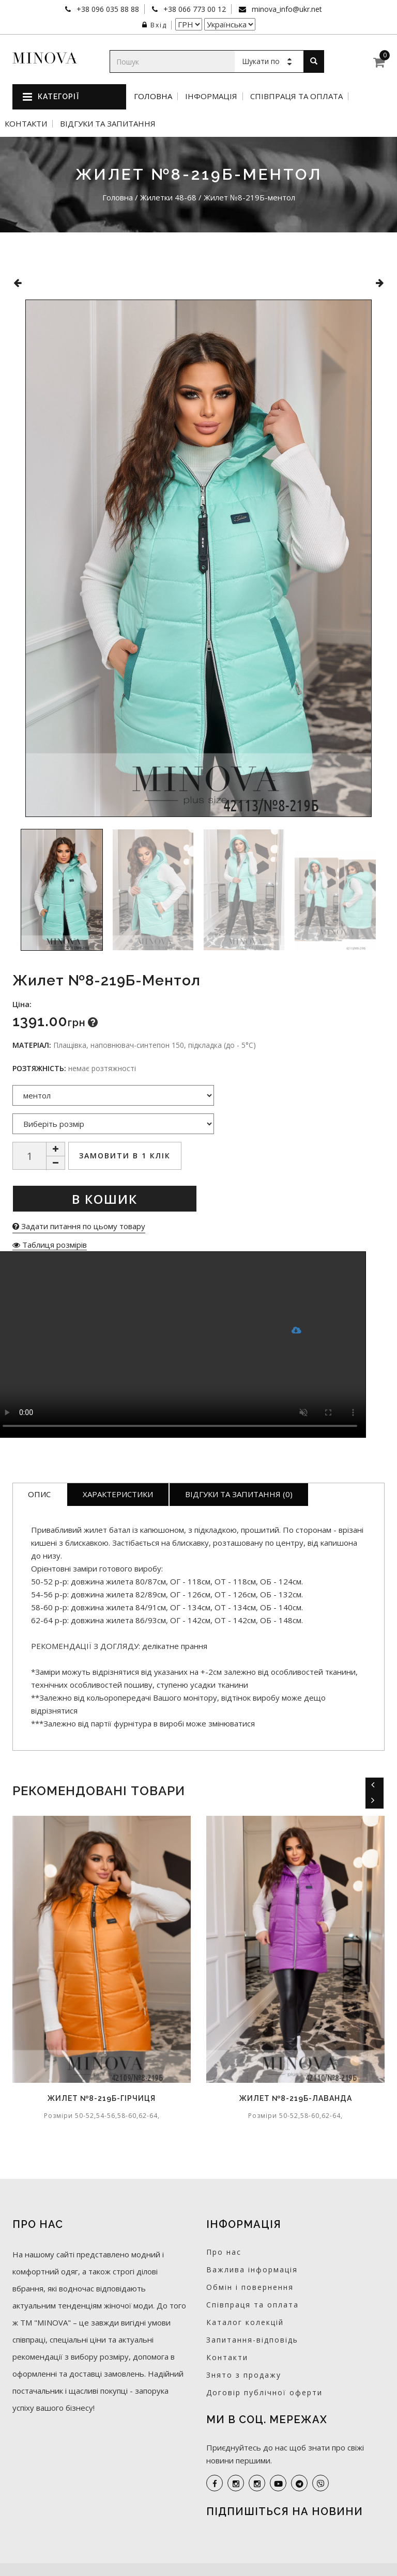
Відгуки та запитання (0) (239, 1494)
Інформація (211, 96)
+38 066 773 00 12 (193, 9)
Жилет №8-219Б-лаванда (295, 2098)
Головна (153, 96)
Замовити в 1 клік (125, 1155)
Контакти (26, 124)
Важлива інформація (252, 2269)
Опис (39, 1494)
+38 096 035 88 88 (106, 9)
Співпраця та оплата (296, 96)
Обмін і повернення (250, 2287)
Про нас (223, 2252)
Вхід (154, 25)
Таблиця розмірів (49, 1244)
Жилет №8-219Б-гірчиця (102, 2098)
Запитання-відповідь (252, 2340)
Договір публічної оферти (264, 2392)
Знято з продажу (243, 2375)
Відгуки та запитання (108, 124)
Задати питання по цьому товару (78, 1226)
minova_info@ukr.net (286, 9)
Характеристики (118, 1494)
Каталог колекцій (245, 2322)
